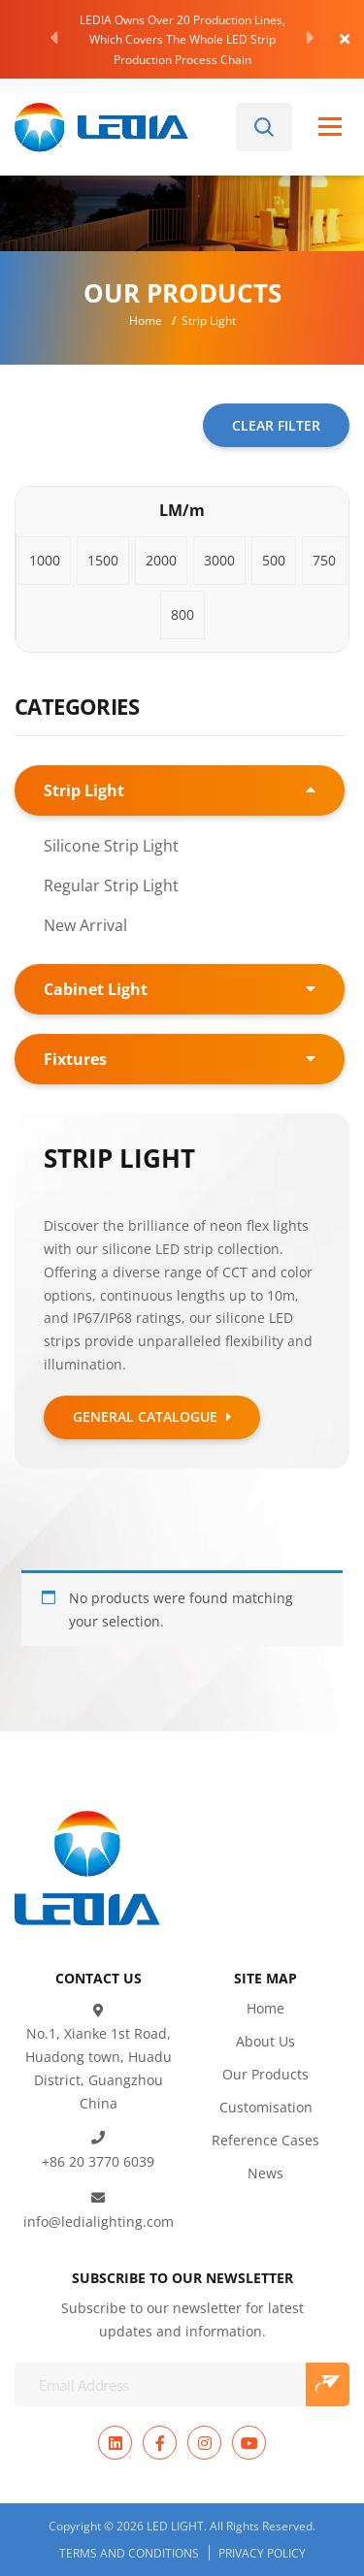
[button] (44, 560)
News (265, 2142)
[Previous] (53, 37)
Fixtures (75, 1059)
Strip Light (84, 790)
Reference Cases (265, 2109)
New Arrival (85, 925)
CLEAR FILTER (276, 425)
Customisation (266, 2076)
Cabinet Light (96, 989)
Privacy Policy (262, 2521)
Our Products (265, 2043)
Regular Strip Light (111, 885)
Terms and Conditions (129, 2521)
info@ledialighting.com (98, 2190)
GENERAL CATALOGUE (152, 1416)
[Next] (310, 37)
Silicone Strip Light (111, 845)
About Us (265, 2010)
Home (145, 320)
